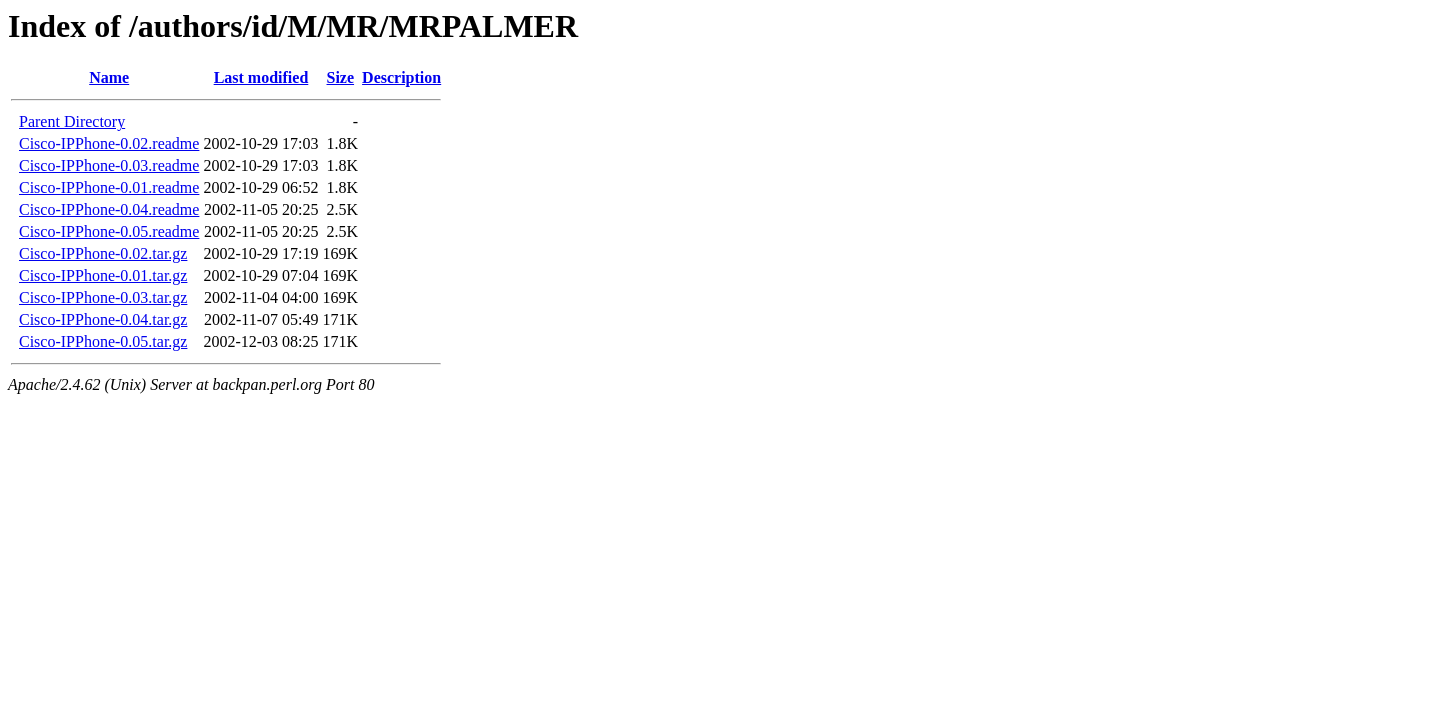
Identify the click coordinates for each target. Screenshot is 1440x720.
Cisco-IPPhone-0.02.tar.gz (103, 253)
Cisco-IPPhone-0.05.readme (109, 231)
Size (341, 77)
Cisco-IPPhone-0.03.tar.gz (103, 297)
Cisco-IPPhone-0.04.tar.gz (103, 319)
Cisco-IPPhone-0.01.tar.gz (103, 275)
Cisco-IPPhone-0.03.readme (109, 165)
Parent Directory (72, 121)
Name (109, 77)
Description (401, 77)
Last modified (261, 77)
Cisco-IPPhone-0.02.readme (109, 143)
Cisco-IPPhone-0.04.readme (109, 209)
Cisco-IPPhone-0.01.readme (109, 187)
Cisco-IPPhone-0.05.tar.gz (103, 341)
